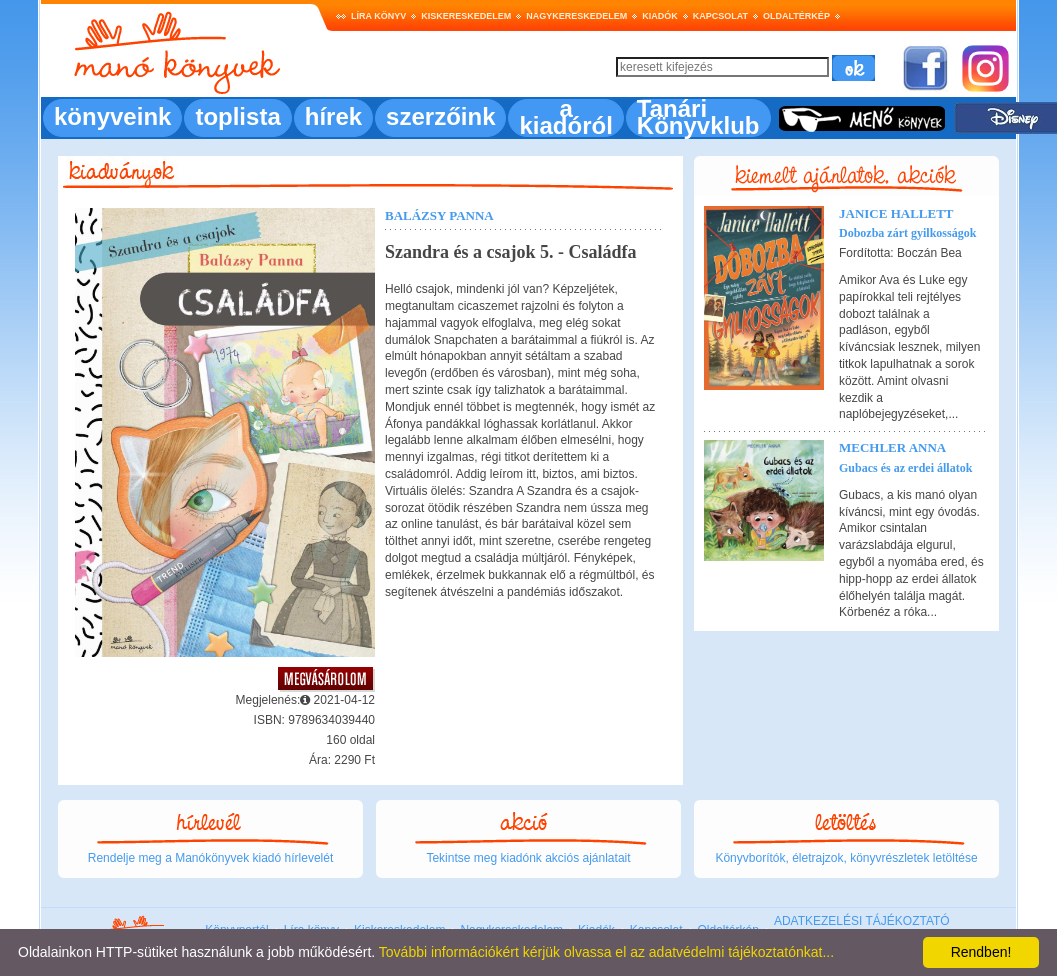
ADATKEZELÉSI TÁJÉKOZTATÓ (862, 921)
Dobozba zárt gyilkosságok (907, 233)
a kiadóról (565, 117)
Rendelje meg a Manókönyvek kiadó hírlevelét (210, 858)
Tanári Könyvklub (698, 117)
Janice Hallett (896, 213)
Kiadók (660, 16)
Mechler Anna (892, 447)
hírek (333, 116)
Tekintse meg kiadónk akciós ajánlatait (528, 858)
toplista (237, 116)
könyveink (112, 116)
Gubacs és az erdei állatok (905, 468)
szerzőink (440, 116)
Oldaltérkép (796, 16)
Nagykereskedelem (576, 16)
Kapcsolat (720, 16)
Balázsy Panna (439, 215)
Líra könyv (378, 16)
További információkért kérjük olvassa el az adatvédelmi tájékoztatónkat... (606, 952)
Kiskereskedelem (466, 16)
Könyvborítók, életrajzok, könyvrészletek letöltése (846, 858)
